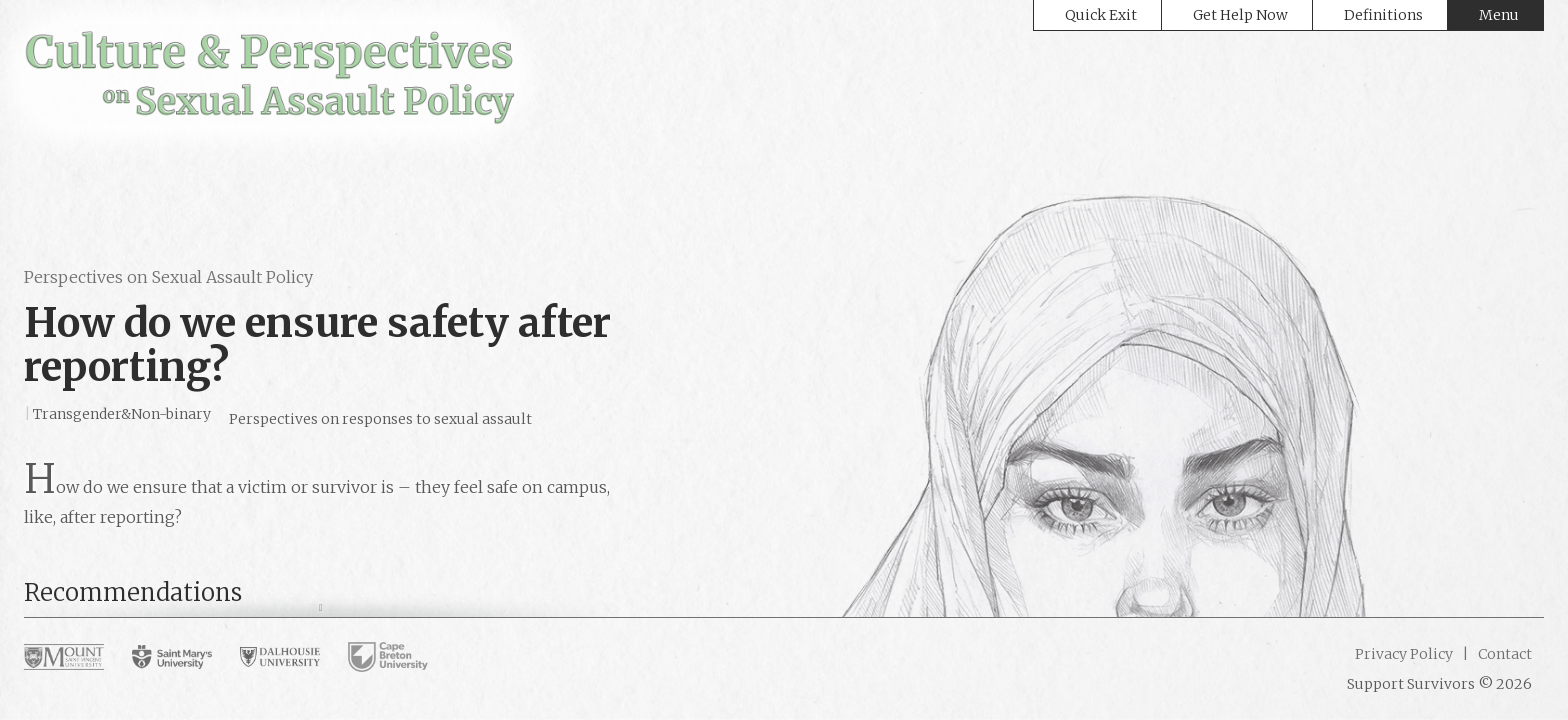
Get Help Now (1240, 15)
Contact (1503, 654)
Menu (1499, 15)
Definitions (1383, 15)
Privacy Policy (1404, 654)
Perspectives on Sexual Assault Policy (168, 277)
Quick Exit (1101, 15)
